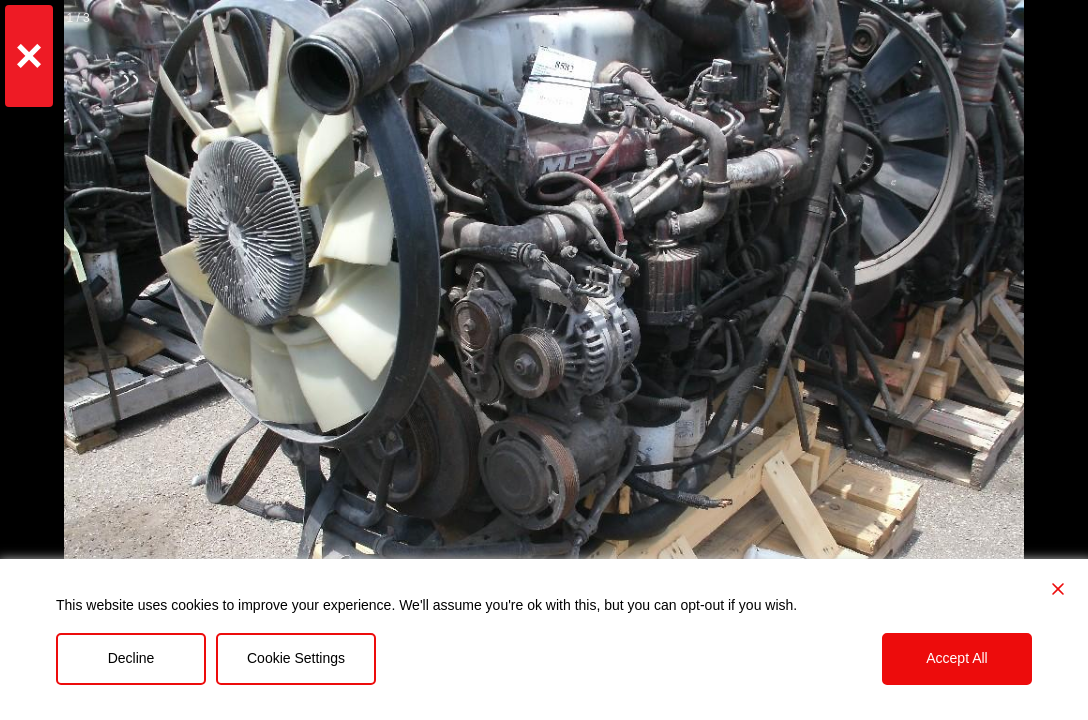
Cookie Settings (296, 658)
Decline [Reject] (131, 658)
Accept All (956, 658)
